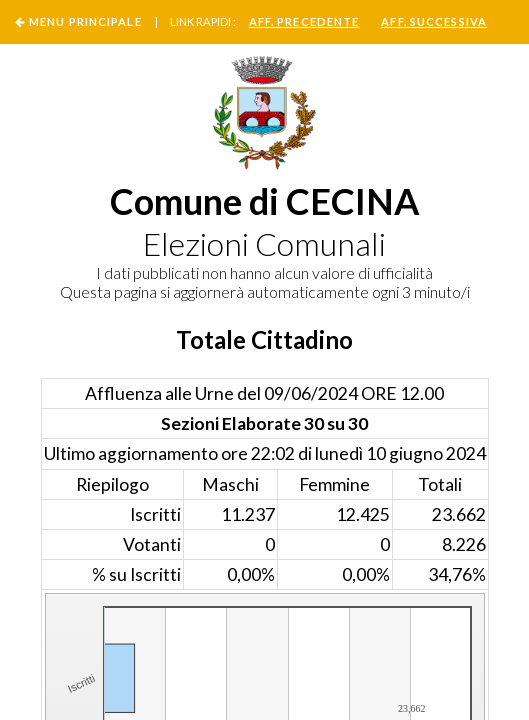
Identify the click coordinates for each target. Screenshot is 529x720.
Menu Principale (85, 21)
